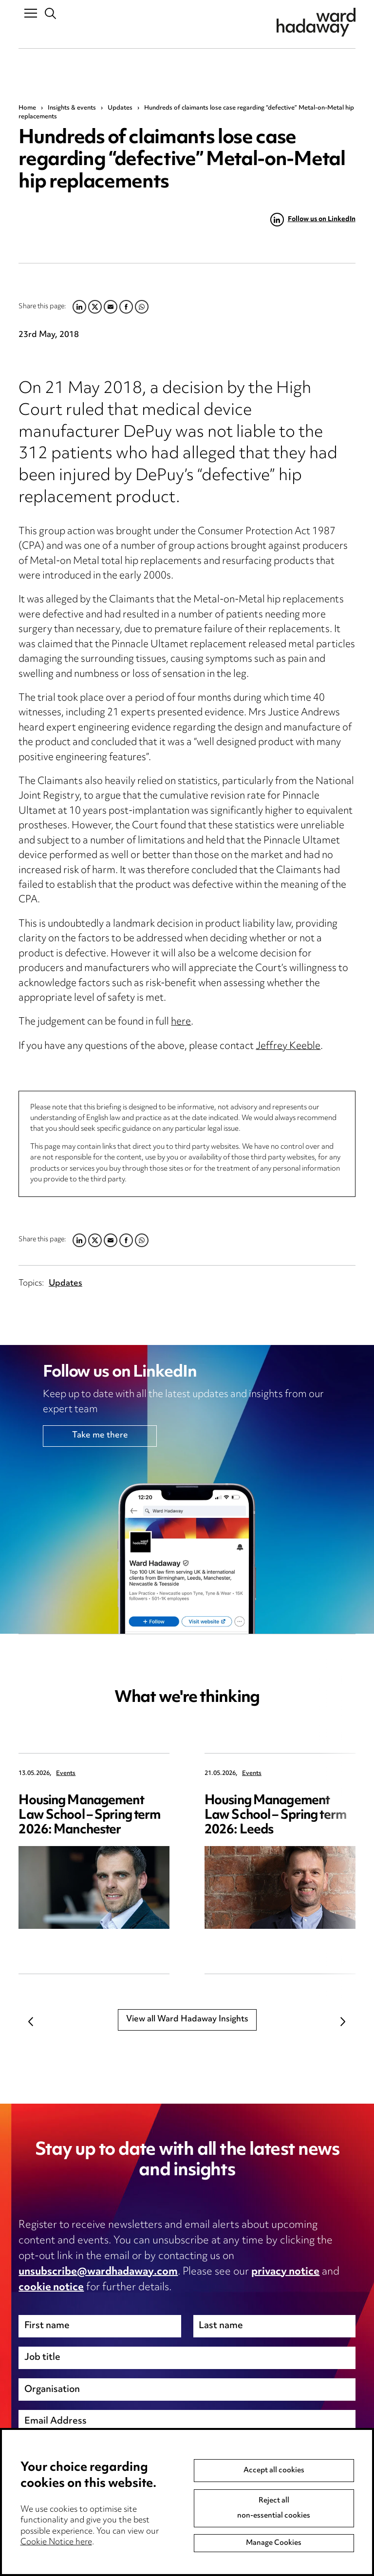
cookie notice (51, 2287)
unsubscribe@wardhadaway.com (98, 2272)
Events (65, 1773)
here (181, 1022)
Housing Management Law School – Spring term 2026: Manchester (89, 1816)
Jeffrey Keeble (288, 1047)
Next (343, 2021)
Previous (31, 2021)
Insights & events (72, 108)
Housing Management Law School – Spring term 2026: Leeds (275, 1816)
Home (27, 108)
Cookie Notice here (56, 2566)
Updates (120, 108)
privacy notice (285, 2272)
